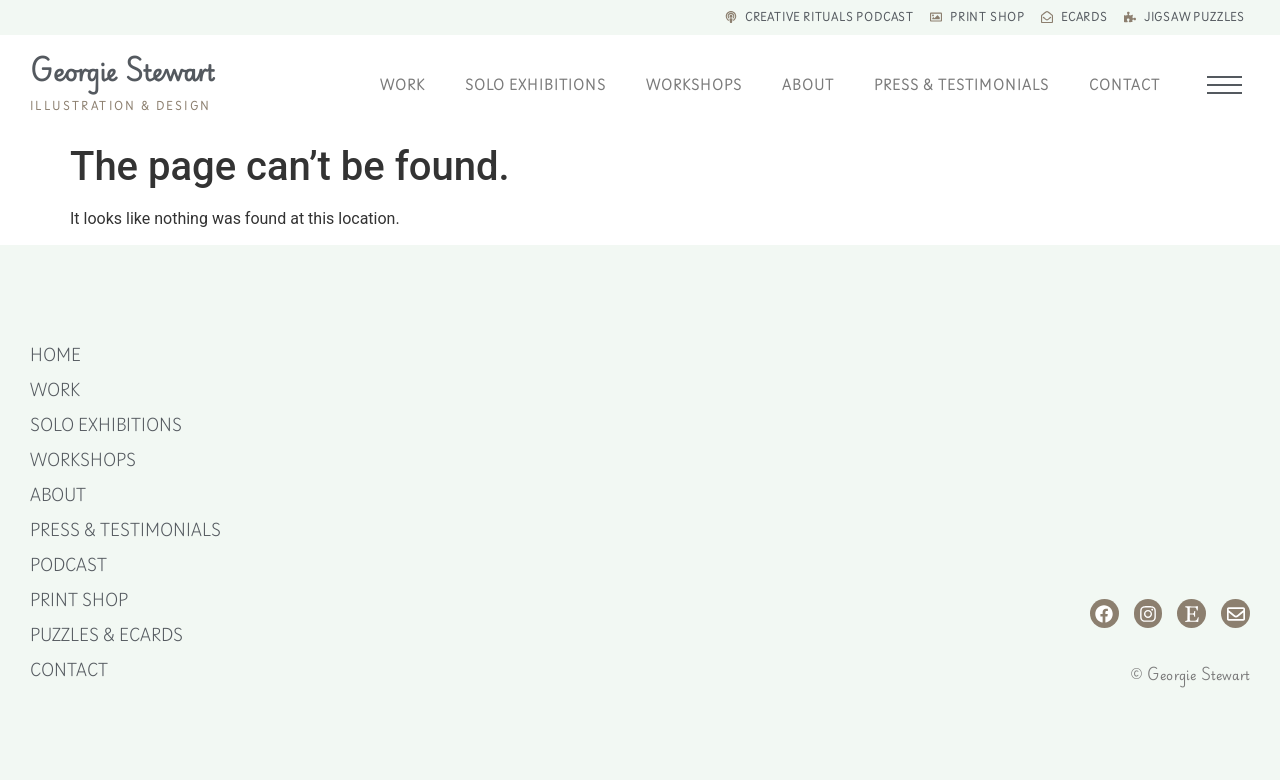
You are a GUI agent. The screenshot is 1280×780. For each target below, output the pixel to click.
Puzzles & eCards (106, 635)
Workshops (694, 85)
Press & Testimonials (961, 85)
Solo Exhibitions (535, 85)
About (808, 85)
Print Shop (79, 600)
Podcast (68, 565)
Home (55, 355)
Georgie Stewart (122, 70)
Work (402, 85)
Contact (1124, 85)
